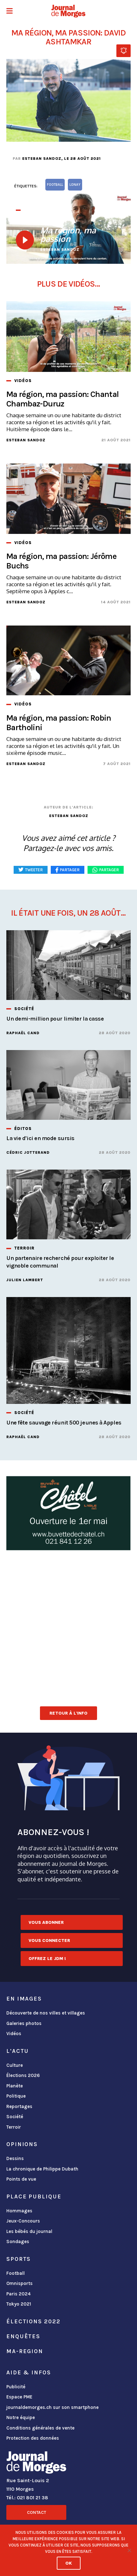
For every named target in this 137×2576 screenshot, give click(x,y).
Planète (14, 2086)
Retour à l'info (68, 1713)
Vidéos (13, 2033)
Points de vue (21, 2179)
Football (15, 2273)
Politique (16, 2096)
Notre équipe (20, 2417)
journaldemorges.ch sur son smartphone (52, 2407)
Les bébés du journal (29, 2231)
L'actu (17, 2050)
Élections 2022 (33, 2321)
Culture (14, 2065)
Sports (18, 2258)
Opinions (22, 2144)
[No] (129, 2550)
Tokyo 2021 (18, 2304)
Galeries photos (24, 2023)
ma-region (24, 2351)
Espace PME (19, 2397)
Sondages (17, 2241)
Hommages (19, 2211)
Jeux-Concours (23, 2221)
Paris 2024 (18, 2294)
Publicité (15, 2387)
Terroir (13, 2127)
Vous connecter (49, 1940)
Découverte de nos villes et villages (45, 2013)
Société (14, 2116)
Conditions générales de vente (40, 2428)
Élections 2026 (23, 2075)
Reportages (19, 2106)
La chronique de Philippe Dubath (42, 2169)
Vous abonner (46, 1922)
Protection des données (32, 2438)
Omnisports (19, 2283)
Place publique (33, 2196)
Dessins (15, 2158)
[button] (9, 11)
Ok (68, 2563)
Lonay (75, 185)
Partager (109, 869)
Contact (36, 2512)
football (55, 185)
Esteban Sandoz (41, 158)
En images (24, 1998)
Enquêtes (23, 2336)
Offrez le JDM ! (47, 1958)
